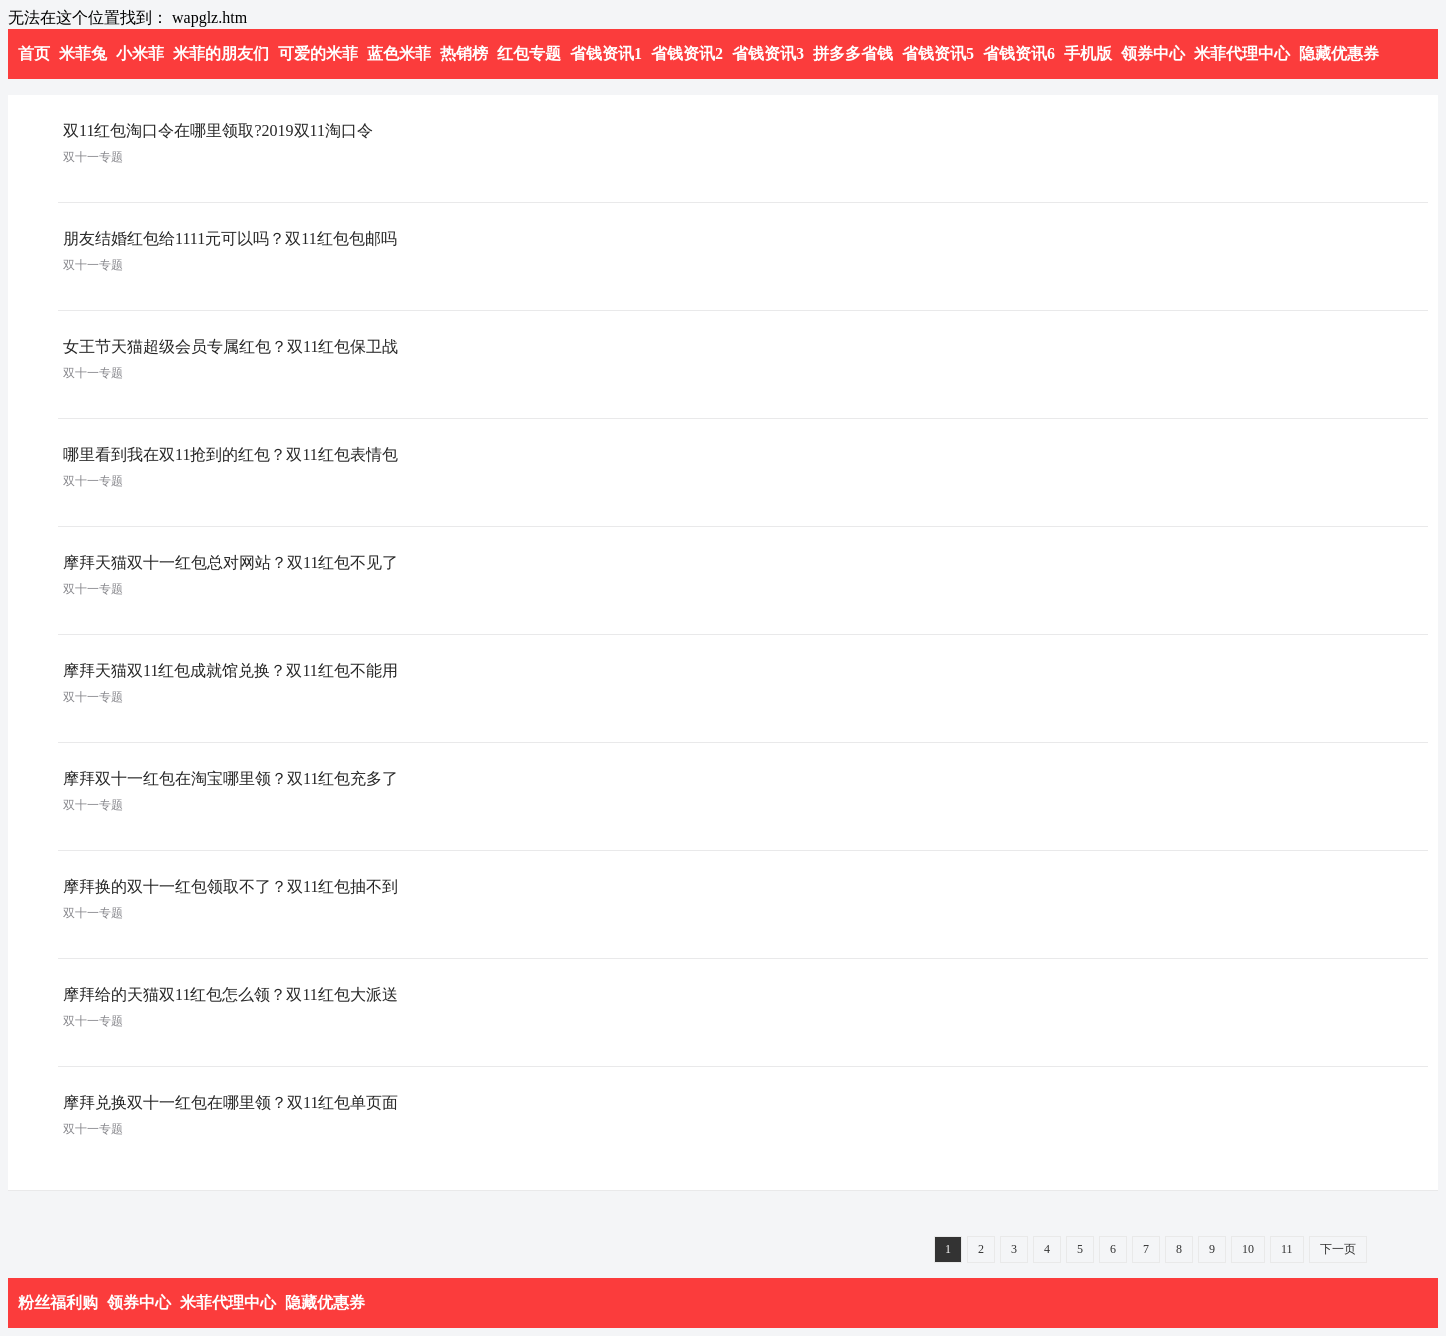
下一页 (1338, 1249)
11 (1287, 1249)
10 (1248, 1249)
